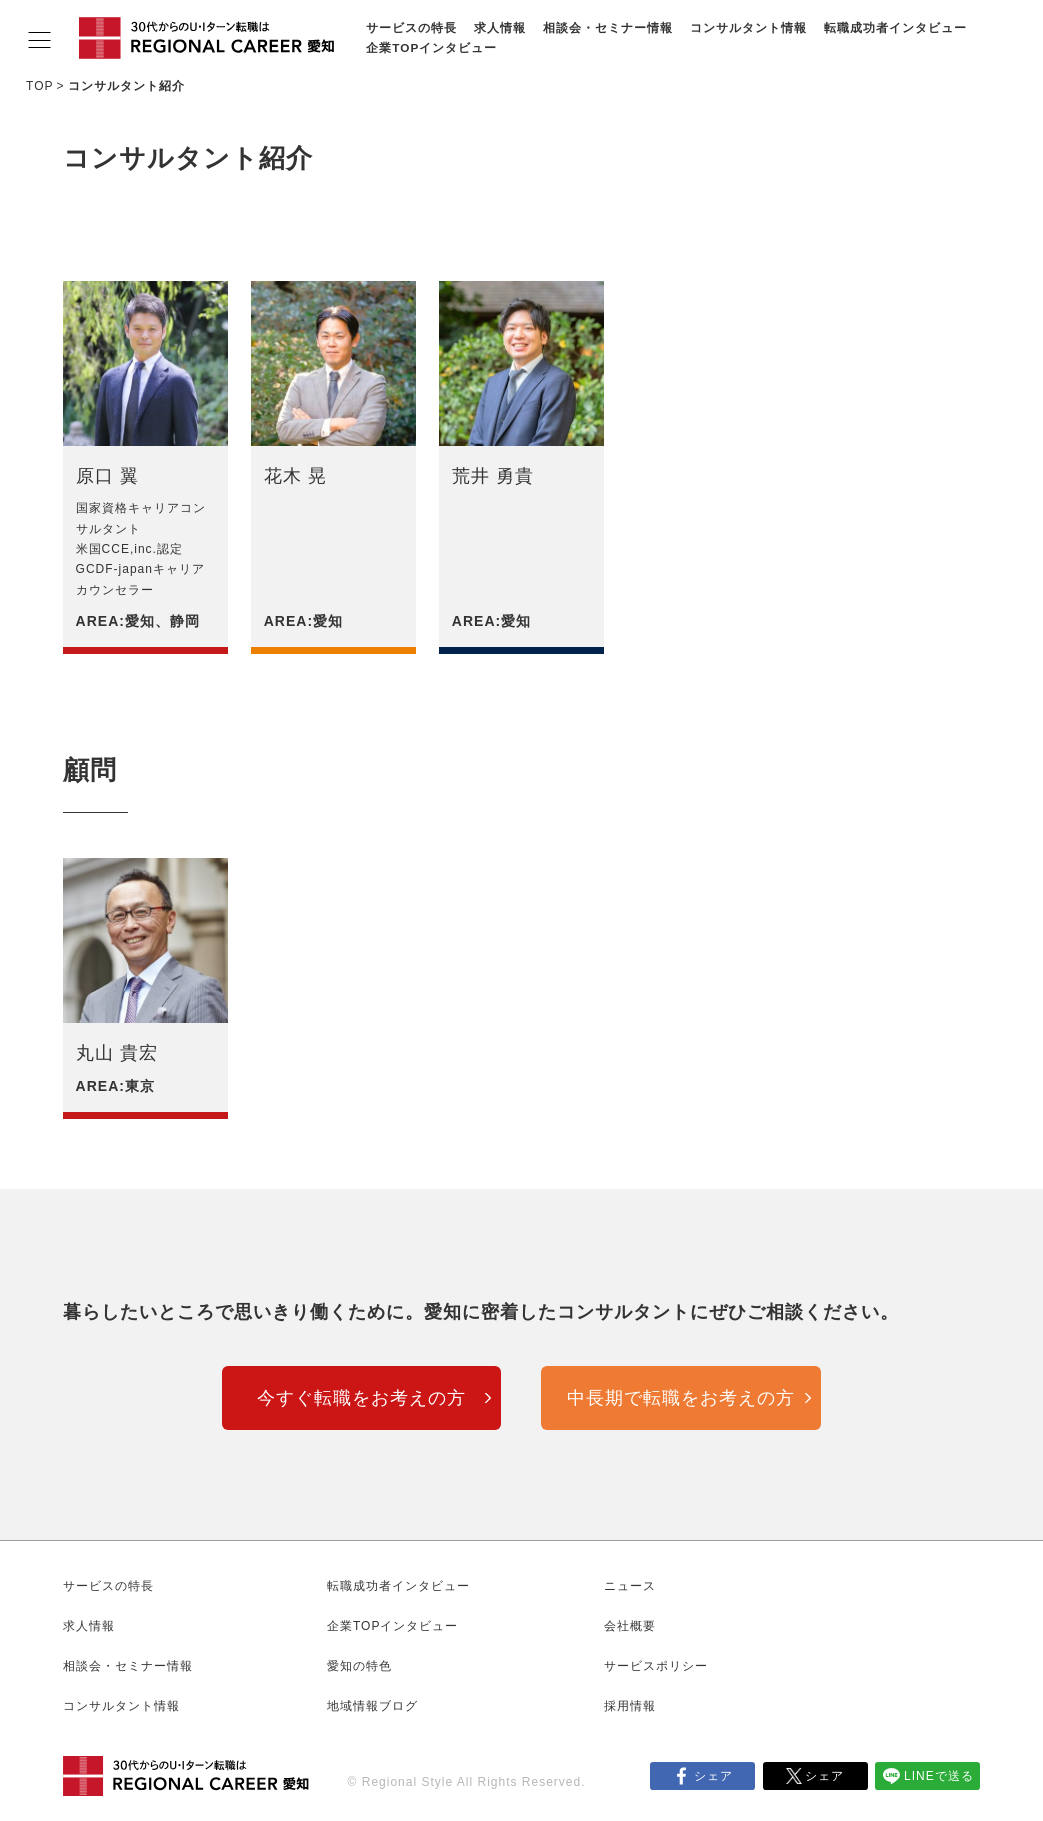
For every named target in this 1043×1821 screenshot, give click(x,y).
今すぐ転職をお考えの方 (361, 1398)
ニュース (630, 1586)
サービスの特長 (411, 27)
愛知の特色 (359, 1666)
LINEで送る (939, 1776)
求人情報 (500, 27)
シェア (713, 1776)
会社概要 (630, 1626)
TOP (39, 86)
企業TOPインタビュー (431, 47)
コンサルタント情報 (748, 27)
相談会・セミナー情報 (608, 27)
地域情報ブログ (372, 1706)
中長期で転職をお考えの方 (681, 1398)
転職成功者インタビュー (895, 27)
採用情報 (630, 1706)
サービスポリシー (656, 1666)
